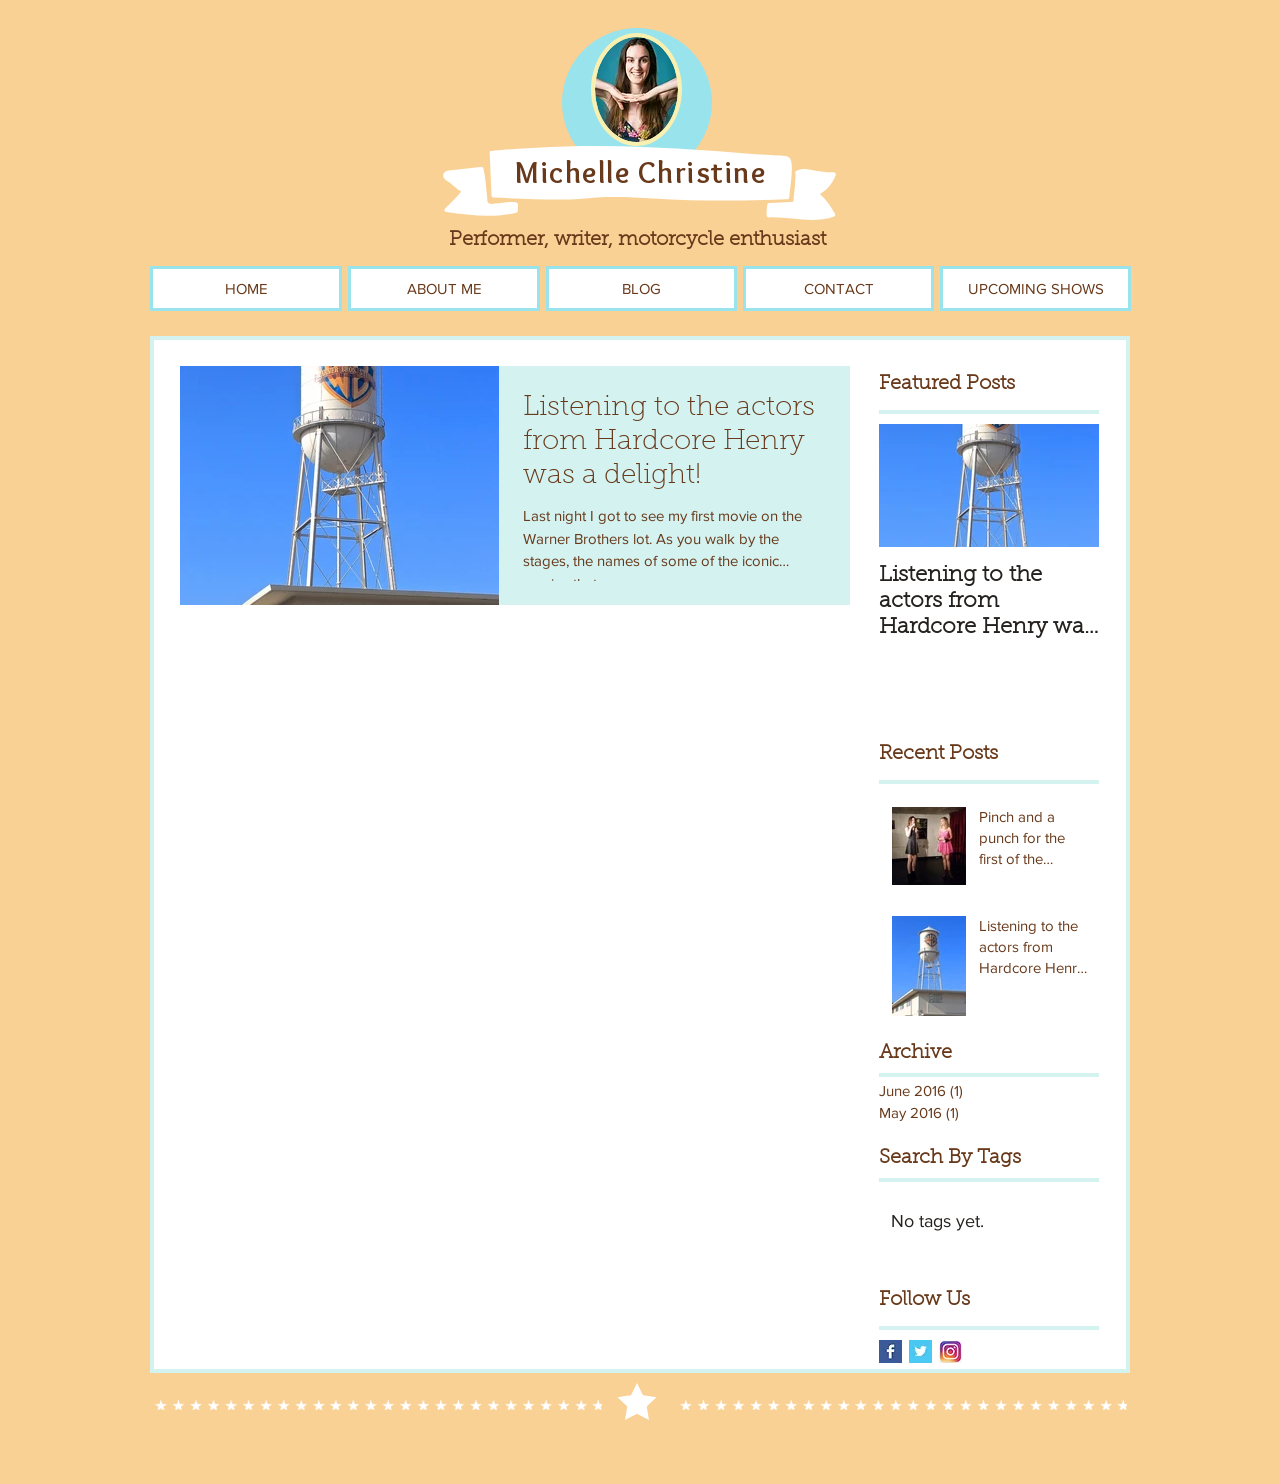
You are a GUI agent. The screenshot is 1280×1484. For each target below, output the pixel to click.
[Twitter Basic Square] (920, 1351)
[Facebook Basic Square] (890, 1351)
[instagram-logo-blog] (950, 1351)
